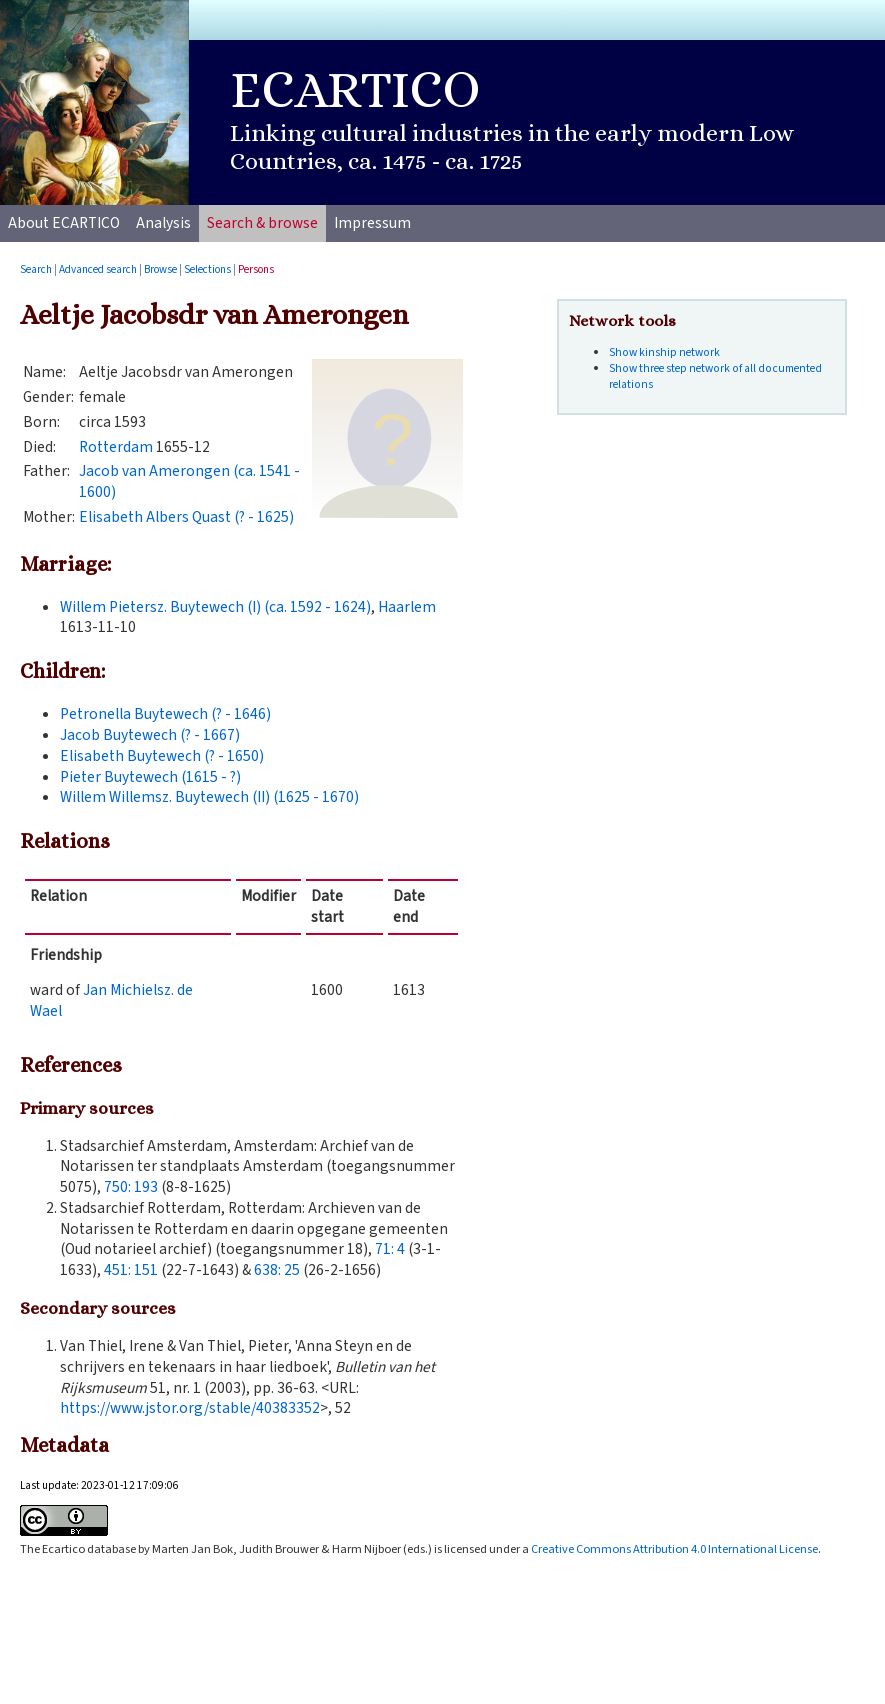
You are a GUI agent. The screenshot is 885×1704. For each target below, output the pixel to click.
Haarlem (407, 607)
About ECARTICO (64, 223)
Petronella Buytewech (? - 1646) (165, 714)
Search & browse (262, 223)
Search (36, 269)
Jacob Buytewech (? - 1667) (150, 735)
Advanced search (98, 269)
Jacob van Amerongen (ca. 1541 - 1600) (189, 481)
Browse (160, 269)
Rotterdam (116, 447)
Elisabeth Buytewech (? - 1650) (162, 756)
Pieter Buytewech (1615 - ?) (150, 777)
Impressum (372, 223)
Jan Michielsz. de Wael (111, 1000)
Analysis (163, 223)
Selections (207, 269)
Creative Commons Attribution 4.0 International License (674, 1549)
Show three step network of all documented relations (715, 376)
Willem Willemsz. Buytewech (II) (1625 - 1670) (209, 797)
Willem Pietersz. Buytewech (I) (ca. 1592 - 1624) (215, 607)
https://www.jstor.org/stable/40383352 (190, 1408)
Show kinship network (664, 352)
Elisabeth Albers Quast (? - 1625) (186, 517)
